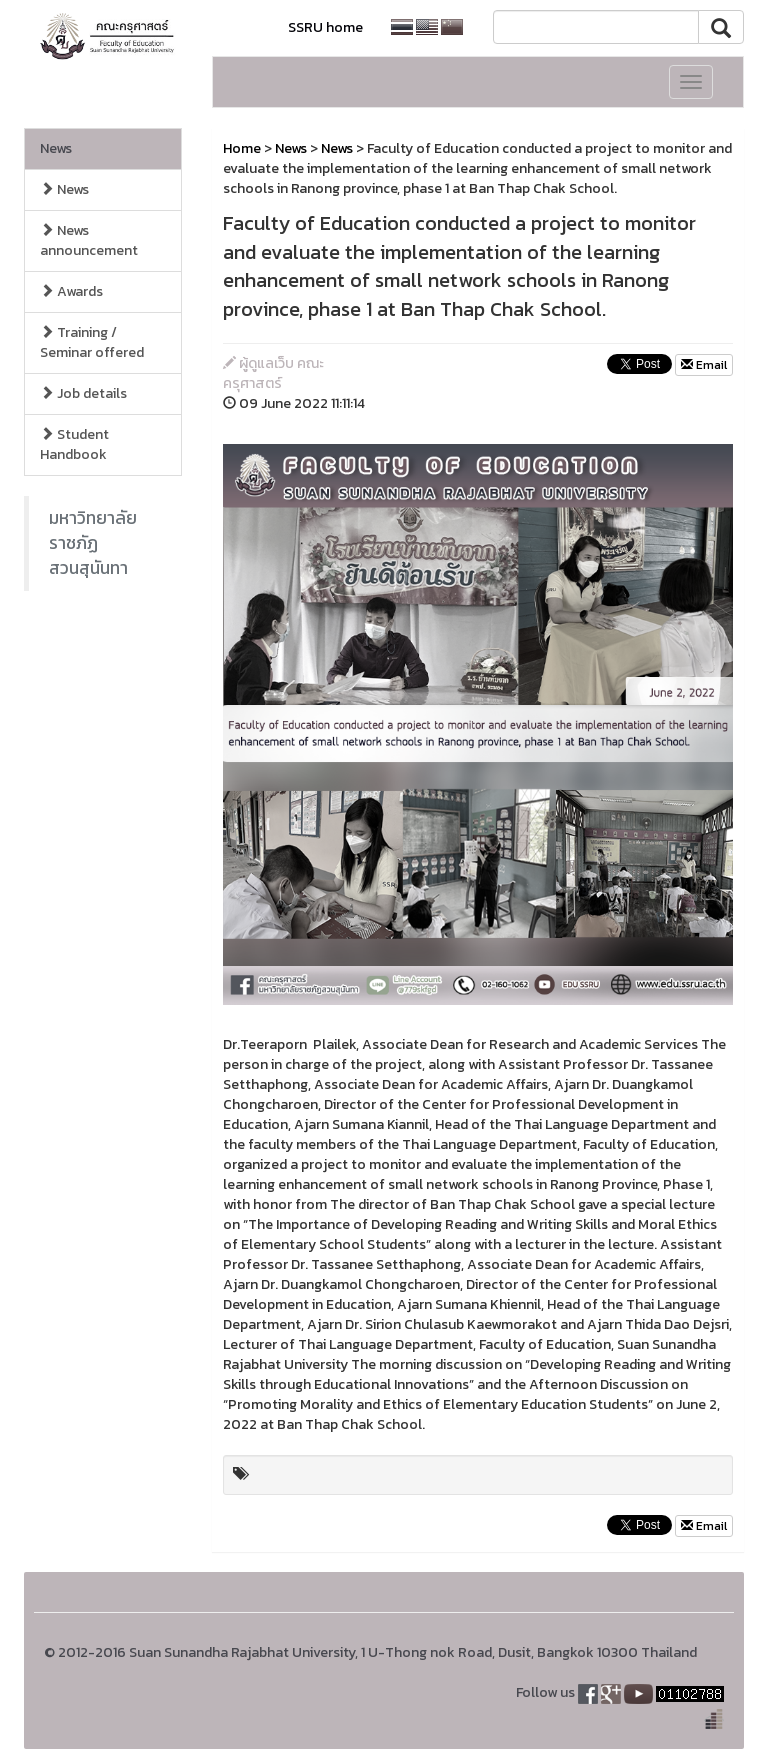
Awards (71, 291)
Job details (83, 393)
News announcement (89, 240)
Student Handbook (74, 444)
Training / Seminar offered (92, 342)
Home (242, 148)
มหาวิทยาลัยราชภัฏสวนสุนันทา (93, 543)
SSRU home (325, 27)
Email (704, 365)
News (56, 148)
